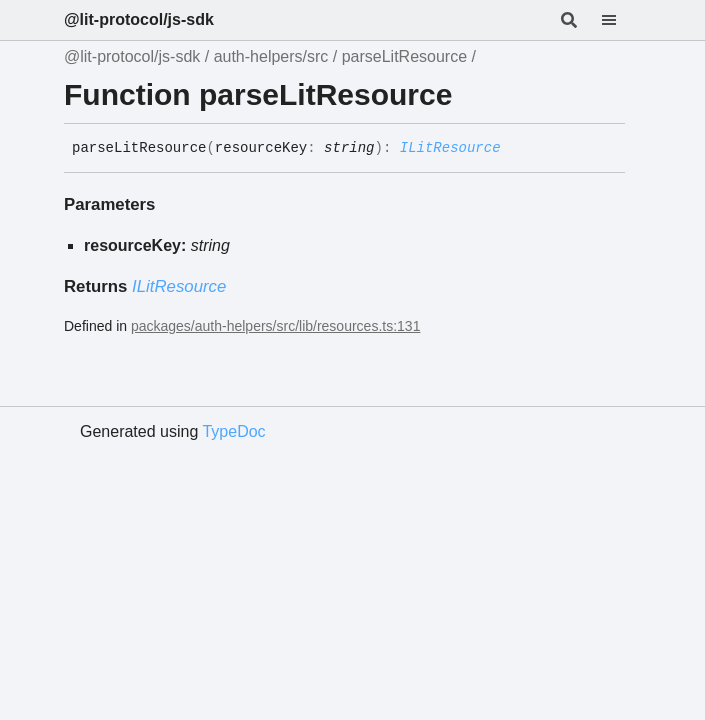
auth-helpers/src (271, 56)
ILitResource (450, 148)
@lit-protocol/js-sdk (139, 19)
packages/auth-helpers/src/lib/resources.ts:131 (275, 326)
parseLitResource (404, 56)
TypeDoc (233, 431)
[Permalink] (516, 149)
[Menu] (621, 20)
